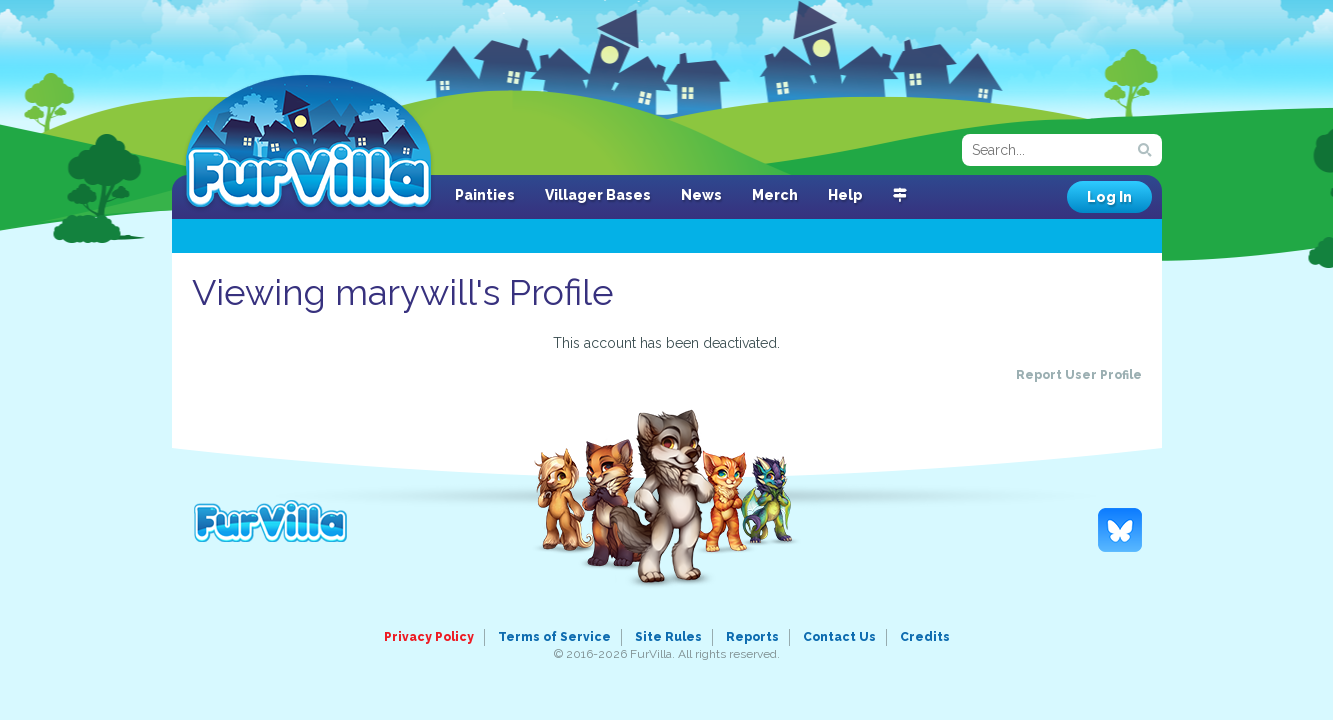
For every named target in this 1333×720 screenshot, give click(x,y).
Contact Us (839, 637)
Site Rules (668, 637)
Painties (485, 195)
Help (845, 195)
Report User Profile (1079, 375)
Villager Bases (598, 195)
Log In (1109, 197)
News (701, 195)
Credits (925, 637)
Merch (775, 195)
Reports (752, 637)
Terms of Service (554, 637)
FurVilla (308, 143)
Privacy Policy (429, 637)
